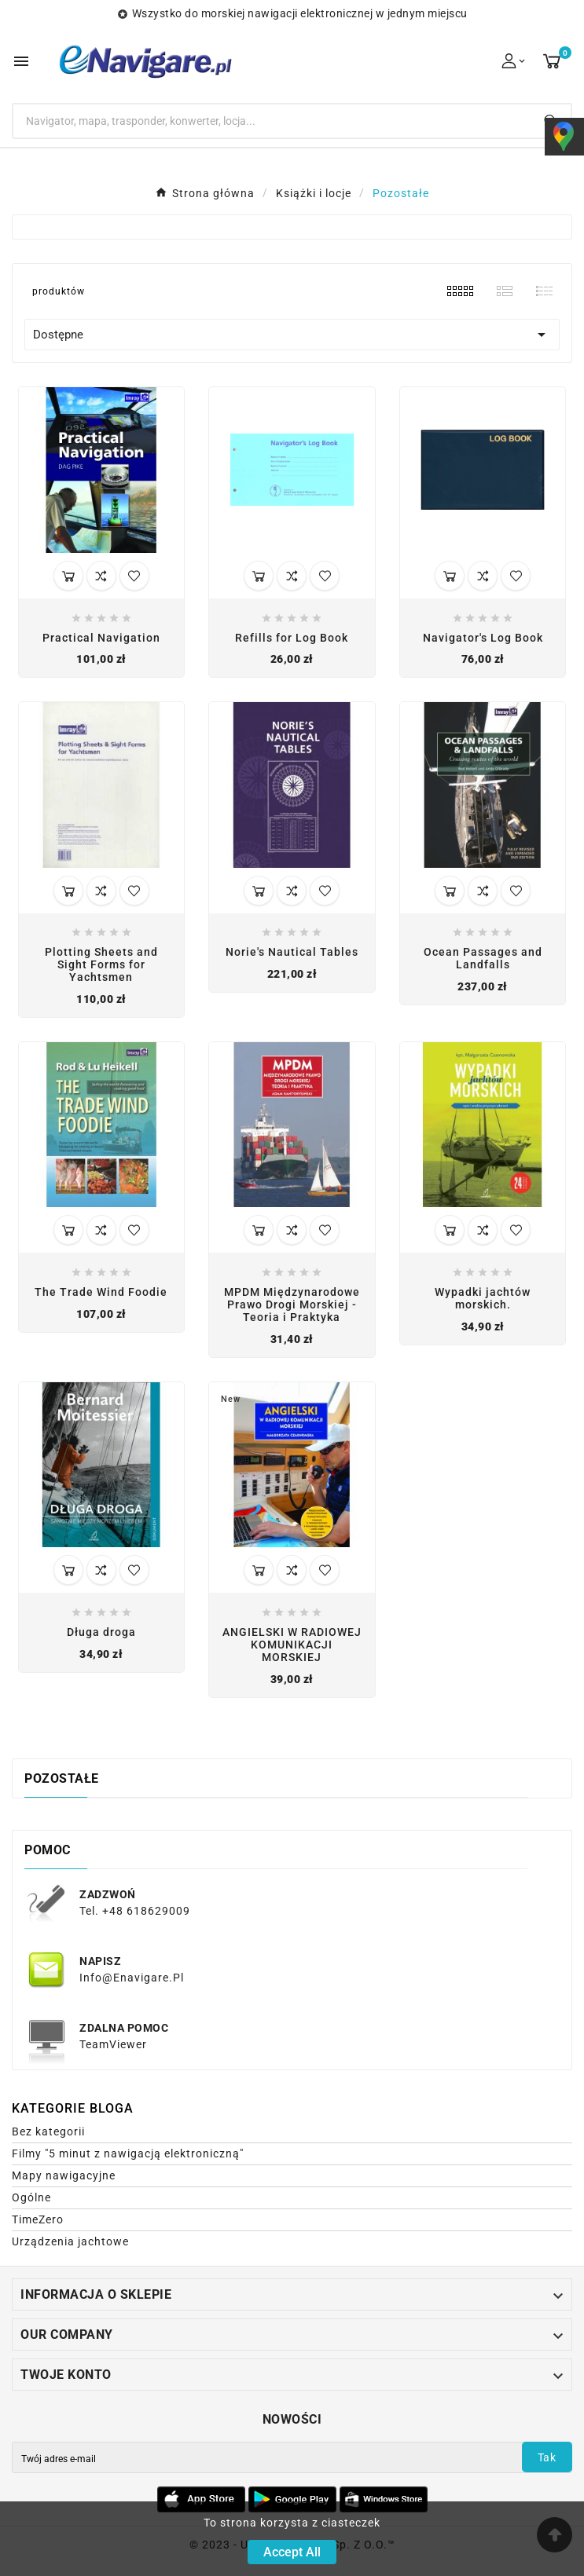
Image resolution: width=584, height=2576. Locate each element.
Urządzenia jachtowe (70, 2241)
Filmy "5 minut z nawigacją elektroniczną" (128, 2153)
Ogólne (31, 2197)
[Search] (271, 120)
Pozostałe (61, 1778)
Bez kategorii (48, 2131)
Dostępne (292, 334)
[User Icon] (514, 60)
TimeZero (38, 2219)
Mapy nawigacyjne (64, 2175)
